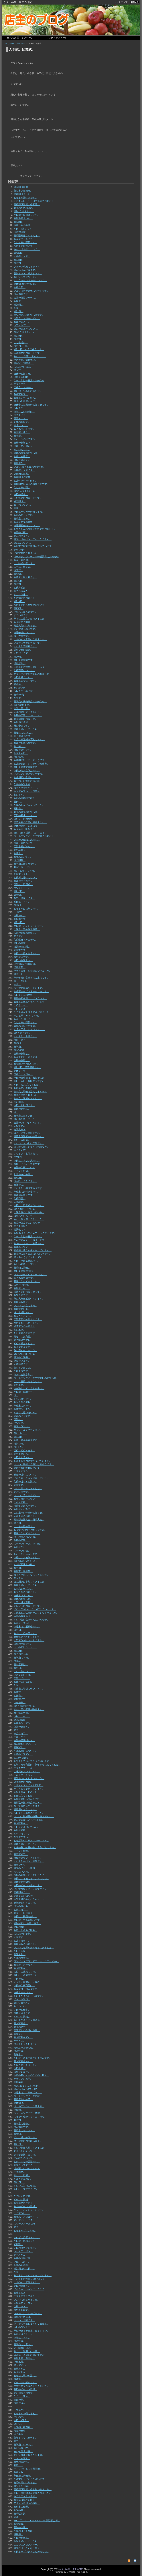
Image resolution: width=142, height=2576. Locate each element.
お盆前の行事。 (22, 1309)
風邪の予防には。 (23, 2316)
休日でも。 (19, 1978)
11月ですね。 (21, 2365)
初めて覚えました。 (24, 1343)
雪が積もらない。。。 (25, 1744)
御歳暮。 (18, 684)
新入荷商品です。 (23, 1347)
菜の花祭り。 (21, 850)
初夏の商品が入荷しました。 (29, 805)
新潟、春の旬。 (22, 560)
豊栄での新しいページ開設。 (29, 1819)
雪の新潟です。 (22, 957)
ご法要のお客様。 (23, 1674)
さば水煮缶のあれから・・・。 (30, 1899)
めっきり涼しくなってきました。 (31, 1574)
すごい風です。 (22, 615)
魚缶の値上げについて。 (27, 328)
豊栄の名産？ (21, 2527)
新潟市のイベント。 (24, 2130)
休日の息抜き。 (22, 2285)
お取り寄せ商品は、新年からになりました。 (37, 1764)
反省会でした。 (22, 2410)
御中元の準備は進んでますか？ (30, 1091)
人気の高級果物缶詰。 (25, 932)
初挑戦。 (18, 2244)
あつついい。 (21, 2006)
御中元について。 (23, 504)
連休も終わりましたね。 (27, 729)
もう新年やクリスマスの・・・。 (31, 1840)
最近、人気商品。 (23, 1336)
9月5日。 (18, 1043)
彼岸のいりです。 (23, 1416)
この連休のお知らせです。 (28, 497)
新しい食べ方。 (22, 2448)
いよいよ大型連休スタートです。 (31, 290)
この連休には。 (22, 2213)
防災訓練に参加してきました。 (30, 1581)
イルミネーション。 (24, 1775)
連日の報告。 (21, 1926)
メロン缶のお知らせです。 (28, 1605)
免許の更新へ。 (22, 1726)
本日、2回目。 (21, 2420)
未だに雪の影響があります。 (29, 1709)
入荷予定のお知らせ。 (25, 1516)
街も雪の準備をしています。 (29, 988)
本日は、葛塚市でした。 (27, 1975)
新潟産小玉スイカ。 (24, 239)
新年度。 (18, 301)
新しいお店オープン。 (25, 1264)
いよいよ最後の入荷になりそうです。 (34, 1464)
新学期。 (18, 1046)
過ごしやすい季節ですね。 (28, 1133)
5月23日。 (19, 259)
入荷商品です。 (22, 1364)
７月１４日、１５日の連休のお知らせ (34, 201)
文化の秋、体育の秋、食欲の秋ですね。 (35, 1847)
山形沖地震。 (21, 232)
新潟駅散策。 (21, 2513)
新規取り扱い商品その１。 (28, 1802)
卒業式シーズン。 (23, 1409)
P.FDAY (18, 912)
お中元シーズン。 (23, 1588)
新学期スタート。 (23, 2444)
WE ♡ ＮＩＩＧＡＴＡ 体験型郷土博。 (37, 2520)
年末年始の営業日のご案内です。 (31, 977)
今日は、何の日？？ (24, 2241)
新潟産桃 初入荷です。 (27, 1989)
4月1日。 (18, 311)
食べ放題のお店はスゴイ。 (28, 2140)
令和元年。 (19, 287)
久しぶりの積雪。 (23, 366)
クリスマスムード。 (24, 1471)
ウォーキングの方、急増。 (28, 2113)
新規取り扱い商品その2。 (27, 1799)
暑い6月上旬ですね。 (25, 1353)
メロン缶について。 (24, 1671)
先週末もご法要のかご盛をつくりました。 (36, 1612)
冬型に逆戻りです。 (24, 898)
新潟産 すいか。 (23, 1623)
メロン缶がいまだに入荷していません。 (35, 1609)
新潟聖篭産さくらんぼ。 (27, 235)
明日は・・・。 (22, 901)
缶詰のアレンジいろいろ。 (28, 1122)
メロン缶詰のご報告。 (25, 2185)
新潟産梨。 (19, 463)
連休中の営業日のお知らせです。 (31, 404)
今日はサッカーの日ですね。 (29, 511)
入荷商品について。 (24, 670)
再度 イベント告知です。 (28, 1164)
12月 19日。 (21, 981)
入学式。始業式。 (23, 567)
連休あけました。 (23, 1595)
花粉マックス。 (22, 874)
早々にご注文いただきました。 (30, 618)
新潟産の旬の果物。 (24, 522)
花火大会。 (19, 1578)
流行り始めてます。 (24, 1450)
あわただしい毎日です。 (27, 1554)
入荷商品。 (19, 1198)
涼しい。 (18, 2423)
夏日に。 (18, 801)
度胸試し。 (19, 1747)
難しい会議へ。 (22, 2002)
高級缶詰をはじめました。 (28, 1792)
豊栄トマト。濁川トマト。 (28, 273)
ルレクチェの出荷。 (24, 691)
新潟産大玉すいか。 (24, 1115)
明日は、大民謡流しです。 (28, 1920)
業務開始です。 (22, 1892)
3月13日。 (19, 601)
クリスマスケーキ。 (24, 1768)
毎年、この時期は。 (24, 411)
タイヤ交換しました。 (25, 2154)
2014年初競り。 (22, 1757)
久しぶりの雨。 (22, 487)
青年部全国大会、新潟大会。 (29, 1519)
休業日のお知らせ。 (24, 1895)
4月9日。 (18, 2134)
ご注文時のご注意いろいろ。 (29, 1212)
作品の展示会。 (22, 1906)
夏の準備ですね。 (23, 1340)
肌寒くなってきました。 (27, 1281)
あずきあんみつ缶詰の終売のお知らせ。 (35, 529)
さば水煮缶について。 (25, 1750)
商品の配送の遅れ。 (24, 208)
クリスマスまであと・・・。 (29, 2296)
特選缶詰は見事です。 (25, 1505)
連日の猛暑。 (21, 494)
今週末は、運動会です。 (27, 1626)
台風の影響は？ (22, 442)
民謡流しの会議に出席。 (27, 2030)
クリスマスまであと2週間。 (28, 1785)
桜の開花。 (19, 860)
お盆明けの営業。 (23, 477)
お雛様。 (18, 1695)
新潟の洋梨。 (21, 694)
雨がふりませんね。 (24, 2047)
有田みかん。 (21, 2368)
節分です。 (19, 936)
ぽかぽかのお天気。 (24, 2158)
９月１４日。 (21, 753)
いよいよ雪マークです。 (27, 1495)
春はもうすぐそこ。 (24, 2165)
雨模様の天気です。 (24, 470)
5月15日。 (19, 1630)
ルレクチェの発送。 (24, 995)
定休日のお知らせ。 (24, 446)
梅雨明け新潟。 (22, 187)
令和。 (17, 308)
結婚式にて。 (21, 1699)
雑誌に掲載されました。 (27, 1095)
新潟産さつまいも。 (24, 2334)
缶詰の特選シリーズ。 (25, 297)
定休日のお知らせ (23, 387)
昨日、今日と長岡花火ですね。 (30, 1081)
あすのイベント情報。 (25, 2206)
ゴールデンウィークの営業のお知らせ (34, 836)
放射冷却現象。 (22, 2310)
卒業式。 (18, 1419)
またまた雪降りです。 (25, 646)
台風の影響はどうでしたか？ (29, 1875)
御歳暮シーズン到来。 (25, 397)
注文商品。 (19, 2172)
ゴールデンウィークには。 (28, 2096)
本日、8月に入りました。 (27, 1084)
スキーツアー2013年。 (26, 2223)
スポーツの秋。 (22, 1284)
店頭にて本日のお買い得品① (29, 2354)
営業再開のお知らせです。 (28, 1291)
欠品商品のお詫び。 (24, 1781)
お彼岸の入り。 (22, 321)
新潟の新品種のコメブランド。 (30, 998)
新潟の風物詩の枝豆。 (25, 798)
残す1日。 (19, 974)
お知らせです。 (22, 1295)
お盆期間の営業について (27, 777)
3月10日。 (19, 891)
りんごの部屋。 (22, 2175)
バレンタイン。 (22, 1716)
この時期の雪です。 (24, 563)
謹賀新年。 (19, 663)
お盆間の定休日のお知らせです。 (31, 484)
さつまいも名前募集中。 (27, 1153)
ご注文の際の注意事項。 (27, 929)
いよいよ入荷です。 (24, 2320)
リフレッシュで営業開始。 (28, 2468)
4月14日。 (19, 1177)
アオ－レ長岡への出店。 (27, 2503)
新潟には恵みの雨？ (24, 2499)
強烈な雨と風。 (22, 708)
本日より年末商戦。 (24, 1271)
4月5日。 (18, 304)
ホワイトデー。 (22, 325)
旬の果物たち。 (22, 1454)
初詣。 (17, 2272)
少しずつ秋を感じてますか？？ (30, 1888)
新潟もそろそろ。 (23, 1316)
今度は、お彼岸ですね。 (27, 1557)
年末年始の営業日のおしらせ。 (30, 667)
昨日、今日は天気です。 (27, 1260)
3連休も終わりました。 (26, 1561)
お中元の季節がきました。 (28, 1098)
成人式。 (18, 370)
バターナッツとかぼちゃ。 (28, 2313)
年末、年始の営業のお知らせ (29, 380)
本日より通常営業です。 (27, 767)
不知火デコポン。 (23, 2178)
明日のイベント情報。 (25, 2389)
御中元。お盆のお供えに (27, 781)
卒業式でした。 (22, 1678)
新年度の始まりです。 (25, 577)
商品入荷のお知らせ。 (25, 625)
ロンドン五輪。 (22, 2486)
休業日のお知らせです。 (27, 318)
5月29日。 (19, 252)
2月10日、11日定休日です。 (29, 349)
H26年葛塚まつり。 (24, 1564)
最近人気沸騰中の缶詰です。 (29, 1136)
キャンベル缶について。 (27, 249)
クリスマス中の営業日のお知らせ (31, 674)
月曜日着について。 (24, 843)
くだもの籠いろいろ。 (25, 1412)
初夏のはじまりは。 (24, 2530)
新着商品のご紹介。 (24, 2203)
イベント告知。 (22, 1171)
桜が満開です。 (22, 294)
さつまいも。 (21, 415)
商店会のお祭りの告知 (25, 1088)
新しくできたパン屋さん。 (28, 2020)
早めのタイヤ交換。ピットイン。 (31, 2330)
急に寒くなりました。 (25, 1350)
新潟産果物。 (21, 1830)
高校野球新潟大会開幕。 (27, 204)
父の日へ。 (19, 794)
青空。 (17, 2441)
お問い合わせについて (25, 1498)
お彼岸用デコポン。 (24, 881)
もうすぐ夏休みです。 (25, 197)
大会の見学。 (21, 2027)
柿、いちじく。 (22, 449)
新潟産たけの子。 (23, 2099)
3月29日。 (19, 584)
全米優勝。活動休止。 (25, 359)
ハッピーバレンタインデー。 (29, 2209)
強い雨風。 (19, 1102)
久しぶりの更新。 (23, 1933)
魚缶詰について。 (23, 542)
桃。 (16, 1112)
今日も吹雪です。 (23, 1457)
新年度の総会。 (22, 2123)
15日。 (17, 984)
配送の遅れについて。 (25, 1474)
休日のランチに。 (23, 2327)
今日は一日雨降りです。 (27, 214)
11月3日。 (19, 1523)
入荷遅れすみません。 (25, 939)
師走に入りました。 (24, 1795)
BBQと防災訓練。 (23, 2451)
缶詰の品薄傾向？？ (24, 1740)
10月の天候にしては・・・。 (29, 1029)
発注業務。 (19, 1954)
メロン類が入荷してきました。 (30, 2147)
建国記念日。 (21, 1719)
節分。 (17, 1730)
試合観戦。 (19, 2051)
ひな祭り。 (19, 1423)
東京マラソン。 (22, 1426)
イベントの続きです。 (25, 2382)
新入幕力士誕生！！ (24, 829)
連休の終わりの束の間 (25, 825)
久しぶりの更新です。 (25, 242)
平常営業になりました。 (27, 553)
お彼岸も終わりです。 (25, 743)
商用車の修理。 (22, 2506)
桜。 (16, 1395)
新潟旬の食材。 (22, 722)
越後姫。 (18, 2379)
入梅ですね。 (21, 1126)
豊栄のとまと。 (22, 535)
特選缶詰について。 (24, 246)
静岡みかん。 (21, 2254)
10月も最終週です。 (24, 1278)
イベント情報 (21, 2199)
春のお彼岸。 (21, 594)
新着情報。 (19, 2524)
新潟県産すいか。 (23, 218)
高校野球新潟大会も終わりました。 (33, 2489)
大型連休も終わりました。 (28, 1637)
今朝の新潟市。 (22, 2265)
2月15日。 (19, 922)
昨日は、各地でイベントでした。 (31, 1878)
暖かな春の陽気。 (23, 649)
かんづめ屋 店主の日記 (15, 44)
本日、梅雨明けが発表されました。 (33, 2493)
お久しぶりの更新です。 (27, 2161)
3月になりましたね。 (25, 332)
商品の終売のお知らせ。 (27, 812)
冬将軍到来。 (21, 394)
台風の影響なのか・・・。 (28, 715)
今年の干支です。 (23, 1754)
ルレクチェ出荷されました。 (29, 1813)
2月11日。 (19, 1436)
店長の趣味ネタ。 (23, 1616)
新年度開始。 (21, 1664)
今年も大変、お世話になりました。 (33, 970)
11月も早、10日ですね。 (27, 1015)
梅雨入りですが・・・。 (27, 787)
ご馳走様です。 (22, 1371)
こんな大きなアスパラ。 (27, 2544)
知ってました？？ (23, 2220)
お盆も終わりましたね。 (27, 1585)
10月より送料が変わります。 (29, 739)
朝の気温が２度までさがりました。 (33, 1012)
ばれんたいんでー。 (24, 1215)
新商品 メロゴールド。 (27, 2216)
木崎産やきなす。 (23, 2013)
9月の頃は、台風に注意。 (27, 1923)
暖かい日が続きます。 (25, 270)
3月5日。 (18, 608)
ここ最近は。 (21, 342)
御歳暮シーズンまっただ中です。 (31, 991)
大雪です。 (19, 1485)
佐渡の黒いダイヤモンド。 (28, 711)
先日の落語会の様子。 (25, 2247)
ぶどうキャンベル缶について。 (30, 280)
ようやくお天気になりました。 (30, 639)
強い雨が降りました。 (25, 1119)
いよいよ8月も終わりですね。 (30, 466)
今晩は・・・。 (22, 2337)
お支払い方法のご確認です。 (29, 1243)
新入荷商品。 (21, 1823)
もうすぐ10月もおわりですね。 (30, 1530)
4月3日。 (18, 573)
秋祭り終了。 (21, 1039)
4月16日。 (19, 1650)
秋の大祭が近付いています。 (29, 1298)
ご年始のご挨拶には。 (25, 963)
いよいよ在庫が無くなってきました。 (34, 1947)
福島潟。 (18, 2109)
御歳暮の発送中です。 (25, 680)
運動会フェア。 (22, 1360)
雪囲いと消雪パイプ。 (25, 401)
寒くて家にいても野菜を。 (28, 1806)
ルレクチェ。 (21, 408)
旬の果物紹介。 (22, 1226)
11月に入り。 (21, 425)
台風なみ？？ (21, 2306)
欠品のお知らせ (22, 784)
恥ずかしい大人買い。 (25, 2151)
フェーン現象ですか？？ (27, 266)
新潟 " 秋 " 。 (24, 1019)
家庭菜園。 (19, 2082)
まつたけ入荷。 (22, 1871)
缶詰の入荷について (24, 1167)
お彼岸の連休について (25, 877)
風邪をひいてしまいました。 (29, 1778)
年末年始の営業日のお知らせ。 (30, 2279)
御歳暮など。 (21, 2292)
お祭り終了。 (21, 1909)
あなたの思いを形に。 (25, 2375)
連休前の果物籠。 (23, 1882)
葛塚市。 (18, 2054)
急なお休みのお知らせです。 (29, 315)
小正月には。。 (22, 2261)
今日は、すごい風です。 (27, 1160)
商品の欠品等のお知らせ (27, 1222)
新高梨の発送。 (22, 432)
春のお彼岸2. (20, 591)
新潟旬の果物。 (22, 1267)
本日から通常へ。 (23, 960)
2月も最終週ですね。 (25, 1706)
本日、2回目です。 (24, 228)
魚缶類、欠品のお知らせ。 (28, 390)
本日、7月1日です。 (24, 1105)
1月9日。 (18, 656)
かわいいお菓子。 (23, 2078)
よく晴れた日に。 (23, 2348)
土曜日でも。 (21, 1737)
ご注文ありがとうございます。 (30, 2479)
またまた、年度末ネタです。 (29, 1188)
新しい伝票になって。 (25, 277)
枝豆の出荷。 (21, 532)
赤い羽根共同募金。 (24, 2392)
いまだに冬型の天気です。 (28, 642)
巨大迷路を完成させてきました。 (31, 2386)
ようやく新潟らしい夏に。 (28, 1982)
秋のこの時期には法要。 (27, 2351)
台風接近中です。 (23, 749)
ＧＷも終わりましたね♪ (26, 2541)
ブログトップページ (56, 37)
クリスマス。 (21, 384)
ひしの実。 (19, 2417)
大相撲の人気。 (22, 256)
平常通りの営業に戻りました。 (30, 822)
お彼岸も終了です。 (24, 1195)
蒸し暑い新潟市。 (23, 190)
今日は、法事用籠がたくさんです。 (33, 2058)
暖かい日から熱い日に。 (27, 2089)
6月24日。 (19, 221)
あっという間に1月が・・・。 (30, 356)
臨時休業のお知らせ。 (25, 2482)
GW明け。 (19, 1157)
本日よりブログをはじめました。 (31, 2551)
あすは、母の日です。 (25, 1633)
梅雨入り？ (19, 1129)
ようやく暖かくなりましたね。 (30, 2116)
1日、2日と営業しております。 (30, 832)
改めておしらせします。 (27, 1322)
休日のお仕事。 (22, 2009)
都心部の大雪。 (22, 1712)
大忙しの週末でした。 (25, 1971)
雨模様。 (18, 808)
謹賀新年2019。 (22, 377)
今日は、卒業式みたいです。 (29, 1205)
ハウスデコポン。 (23, 2251)
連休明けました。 (23, 194)
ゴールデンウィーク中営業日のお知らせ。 (36, 1378)
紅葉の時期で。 (22, 422)
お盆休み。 (19, 2472)
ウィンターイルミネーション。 (30, 1274)
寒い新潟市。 (21, 687)
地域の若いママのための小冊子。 (31, 2075)
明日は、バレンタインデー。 (29, 925)
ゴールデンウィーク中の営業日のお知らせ (36, 556)
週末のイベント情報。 (25, 1868)
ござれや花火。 (22, 2458)
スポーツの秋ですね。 (25, 439)
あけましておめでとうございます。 (33, 1460)
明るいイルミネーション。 (28, 1429)
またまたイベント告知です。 (29, 1861)
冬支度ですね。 (22, 1837)
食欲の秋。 (19, 2399)
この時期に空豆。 (23, 2196)
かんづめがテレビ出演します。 (30, 1240)
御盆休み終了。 (22, 1302)
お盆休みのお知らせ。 (25, 1944)
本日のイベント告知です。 (28, 1885)
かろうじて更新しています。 (29, 1788)
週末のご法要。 (22, 1357)
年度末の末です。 (23, 1405)
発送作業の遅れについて (27, 1467)
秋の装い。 (19, 746)
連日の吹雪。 (21, 943)
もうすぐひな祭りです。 (27, 908)
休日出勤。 (19, 2068)
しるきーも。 (21, 1005)
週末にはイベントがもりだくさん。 (33, 539)
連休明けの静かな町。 (25, 283)
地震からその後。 (23, 225)
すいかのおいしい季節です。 (29, 1143)
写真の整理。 (21, 2430)
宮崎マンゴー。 (22, 2071)
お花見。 (18, 853)
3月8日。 (18, 894)
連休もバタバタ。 (23, 1992)
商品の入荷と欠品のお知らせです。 (33, 1253)
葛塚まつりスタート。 (25, 2437)
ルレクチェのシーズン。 (27, 1826)
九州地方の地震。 (23, 1174)
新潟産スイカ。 (22, 518)
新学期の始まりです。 (25, 863)
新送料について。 (23, 732)
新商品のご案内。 (23, 856)
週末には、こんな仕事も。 (28, 2548)
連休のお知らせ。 (23, 373)
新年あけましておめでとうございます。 (35, 1233)
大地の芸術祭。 (22, 2461)
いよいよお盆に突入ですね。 (29, 774)
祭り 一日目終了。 (24, 1913)
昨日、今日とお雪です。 (27, 953)
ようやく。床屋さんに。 (27, 2282)
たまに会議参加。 (23, 1374)
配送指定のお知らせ (24, 598)
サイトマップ (120, 2)
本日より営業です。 (24, 660)
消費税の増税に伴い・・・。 (29, 1688)
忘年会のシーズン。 (24, 2303)
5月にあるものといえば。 (27, 2085)
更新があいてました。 (25, 1902)
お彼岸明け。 (21, 587)
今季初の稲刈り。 (23, 2427)
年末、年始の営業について (28, 1236)
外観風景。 (19, 2361)
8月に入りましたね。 (25, 491)
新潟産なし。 (21, 1547)
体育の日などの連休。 (25, 1026)
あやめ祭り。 (21, 2510)
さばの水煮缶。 (22, 1958)
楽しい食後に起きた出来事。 (29, 2455)
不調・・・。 (21, 418)
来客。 (17, 2517)
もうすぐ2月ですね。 (25, 2230)
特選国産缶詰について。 (27, 525)
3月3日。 (18, 905)
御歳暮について (22, 1246)
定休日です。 (21, 1070)
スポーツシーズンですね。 (28, 1543)
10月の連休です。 (23, 736)
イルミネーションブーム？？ (29, 2289)
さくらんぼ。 (21, 1150)
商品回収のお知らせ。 (25, 718)
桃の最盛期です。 (23, 1312)
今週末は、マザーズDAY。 (28, 2092)
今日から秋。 (21, 1951)
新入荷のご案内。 (23, 622)
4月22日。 (19, 2120)
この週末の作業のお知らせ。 (29, 1512)
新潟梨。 (18, 435)
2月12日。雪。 (21, 346)
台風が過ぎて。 (22, 460)
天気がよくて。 (22, 653)
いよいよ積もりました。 (27, 2299)
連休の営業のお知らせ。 (27, 453)
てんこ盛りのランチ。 (25, 2137)
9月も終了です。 (22, 1032)
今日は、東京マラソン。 (27, 2189)
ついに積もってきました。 (28, 1488)
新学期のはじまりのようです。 (30, 760)
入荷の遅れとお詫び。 (25, 1481)
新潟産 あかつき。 (24, 1964)
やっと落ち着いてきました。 (29, 1219)
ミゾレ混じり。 (22, 1833)
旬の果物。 (19, 1329)
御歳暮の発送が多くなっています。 (33, 1250)
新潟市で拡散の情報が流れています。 (34, 546)
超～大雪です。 (22, 636)
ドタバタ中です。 (23, 1398)
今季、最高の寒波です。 (27, 1440)
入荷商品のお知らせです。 (28, 353)
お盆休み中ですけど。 (25, 480)
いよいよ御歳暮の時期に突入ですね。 (34, 1816)
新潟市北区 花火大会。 (27, 1057)
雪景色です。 (21, 1229)
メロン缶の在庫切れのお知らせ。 (31, 1619)
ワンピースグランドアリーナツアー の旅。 (36, 1961)
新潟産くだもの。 (23, 1509)
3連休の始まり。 (22, 705)
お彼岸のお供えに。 (24, 1681)
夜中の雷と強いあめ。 (25, 1536)
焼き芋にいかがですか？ (27, 2168)
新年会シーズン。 (23, 1723)
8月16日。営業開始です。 (27, 1067)
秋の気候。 (19, 756)
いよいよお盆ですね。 (25, 1305)
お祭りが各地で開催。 (25, 1930)
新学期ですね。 (22, 1657)
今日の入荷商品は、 (24, 1985)
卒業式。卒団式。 (23, 884)
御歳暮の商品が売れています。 (30, 1001)
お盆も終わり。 (22, 1940)
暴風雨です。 (21, 919)
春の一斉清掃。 (22, 1139)
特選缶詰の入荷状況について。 (30, 604)
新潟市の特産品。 (23, 1571)
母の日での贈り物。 (24, 818)
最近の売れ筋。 (22, 1108)
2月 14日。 (20, 1433)
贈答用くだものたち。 (25, 1809)
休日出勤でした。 (23, 677)
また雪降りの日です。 (25, 629)
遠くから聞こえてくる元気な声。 (31, 1146)
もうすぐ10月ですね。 (26, 2413)
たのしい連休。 (22, 2396)
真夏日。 (18, 508)
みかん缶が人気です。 (25, 611)
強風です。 (19, 915)
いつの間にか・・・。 (25, 1647)
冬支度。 (18, 698)
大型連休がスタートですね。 (29, 1640)
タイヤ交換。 (21, 1502)
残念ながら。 (21, 1864)
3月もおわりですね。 (25, 870)
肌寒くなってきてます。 (27, 1533)
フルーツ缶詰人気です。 (27, 839)
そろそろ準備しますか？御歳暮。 (31, 2323)
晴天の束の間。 (22, 946)
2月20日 (18, 339)
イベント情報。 (22, 1851)
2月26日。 (19, 335)
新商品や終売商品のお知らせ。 (30, 701)
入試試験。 (19, 1202)
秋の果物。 (19, 2434)
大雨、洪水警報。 (23, 1602)
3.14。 (17, 1685)
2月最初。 (19, 1447)
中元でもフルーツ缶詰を (27, 791)
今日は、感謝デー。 (24, 1391)
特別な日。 (19, 1443)
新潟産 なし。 (22, 1288)
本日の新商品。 (22, 2537)
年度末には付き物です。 (27, 1191)
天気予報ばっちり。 (24, 846)
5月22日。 (19, 263)
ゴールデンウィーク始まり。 (29, 2106)
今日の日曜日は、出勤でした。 (30, 1077)
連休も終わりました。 (25, 1844)
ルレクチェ (19, 1008)
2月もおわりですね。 (25, 1209)
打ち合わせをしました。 (27, 2044)
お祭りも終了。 (22, 456)
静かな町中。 (21, 549)
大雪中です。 (21, 950)
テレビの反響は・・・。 (27, 2237)
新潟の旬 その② (23, 515)
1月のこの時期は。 (24, 363)
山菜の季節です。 (23, 1643)
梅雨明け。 (19, 501)
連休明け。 (19, 2102)
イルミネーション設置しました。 (31, 1478)
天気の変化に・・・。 (25, 815)
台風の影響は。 (22, 1053)
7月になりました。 (24, 211)
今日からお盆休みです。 (27, 770)
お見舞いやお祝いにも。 (27, 1064)
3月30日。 (19, 580)
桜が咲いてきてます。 (25, 1181)
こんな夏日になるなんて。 (28, 1381)
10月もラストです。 (24, 428)
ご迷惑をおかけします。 (27, 1771)
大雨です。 (19, 1937)
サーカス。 (19, 2040)
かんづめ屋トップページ (20, 37)
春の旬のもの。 (22, 1654)
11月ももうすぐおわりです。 (29, 1257)
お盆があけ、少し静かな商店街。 (31, 763)
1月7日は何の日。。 (24, 2268)
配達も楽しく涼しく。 (25, 2065)
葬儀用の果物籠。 (23, 2475)
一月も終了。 (21, 1733)
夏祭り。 (18, 2465)
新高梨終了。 (21, 1854)
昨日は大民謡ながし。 (25, 1916)
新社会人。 (19, 1184)
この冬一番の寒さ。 (24, 1526)
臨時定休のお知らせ (24, 1326)
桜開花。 (18, 570)
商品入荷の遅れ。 (23, 1402)
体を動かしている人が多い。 (29, 1388)
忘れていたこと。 (23, 1367)
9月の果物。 (20, 1050)
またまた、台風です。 (25, 1036)
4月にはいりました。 (25, 867)
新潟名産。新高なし (24, 2358)
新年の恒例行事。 (23, 2258)
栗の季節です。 (22, 725)
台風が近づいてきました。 (28, 1857)
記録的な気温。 (22, 473)
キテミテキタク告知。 (25, 2496)
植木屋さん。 (21, 2403)
